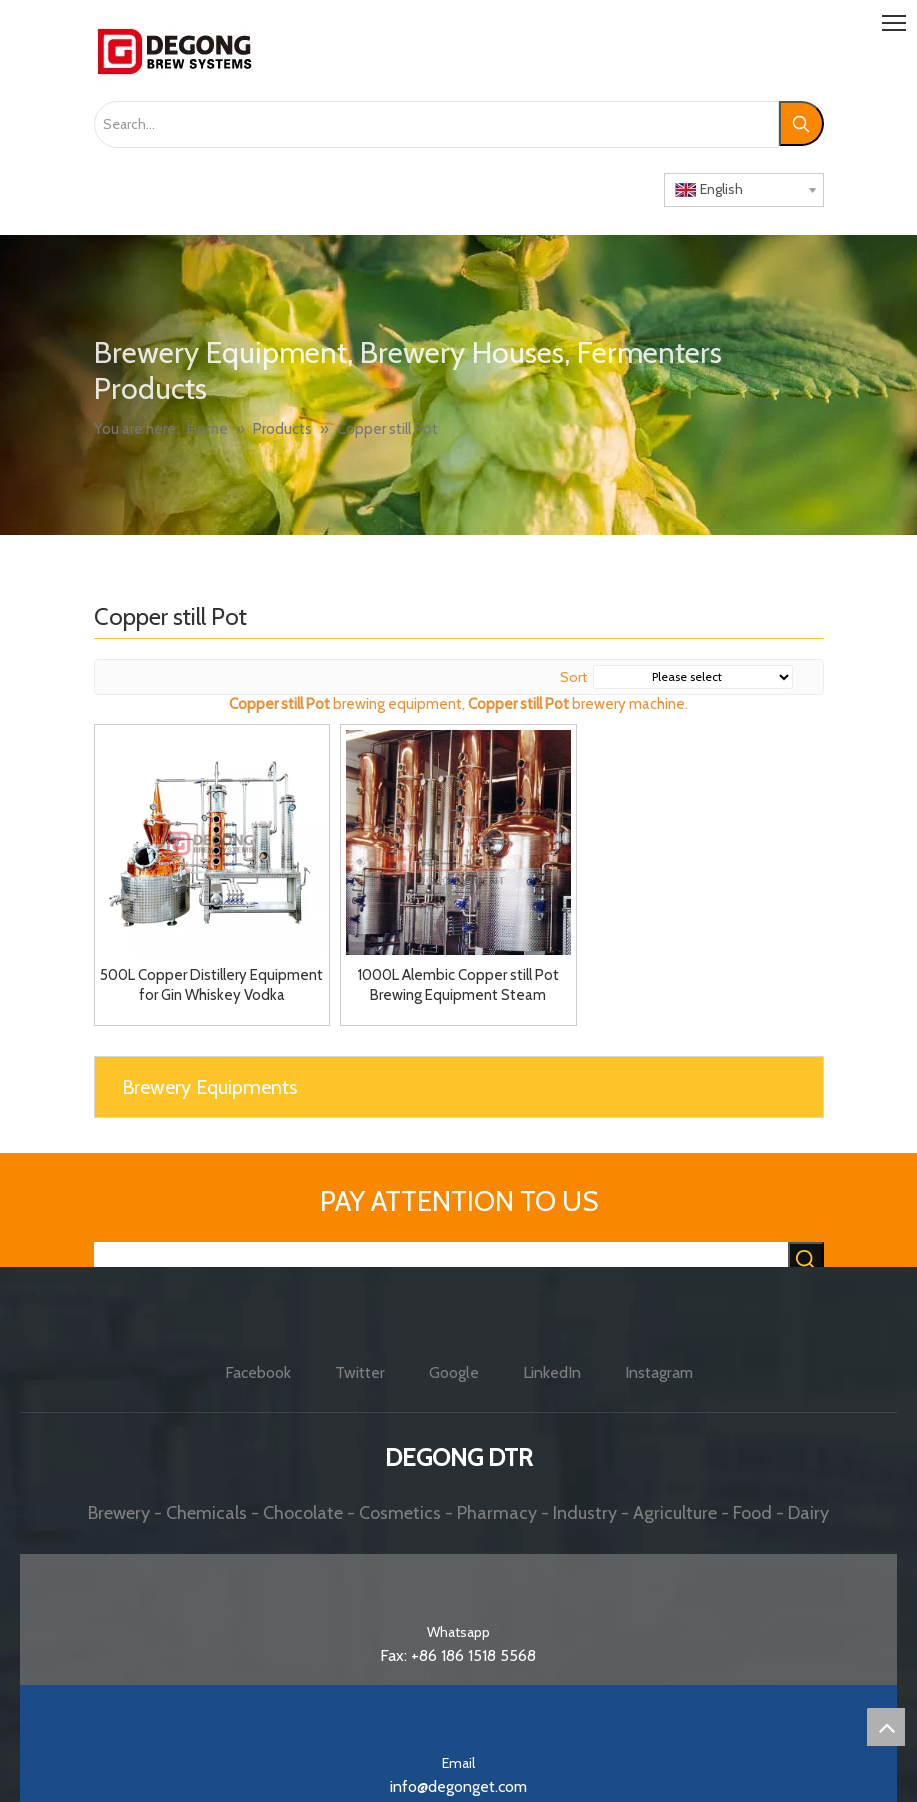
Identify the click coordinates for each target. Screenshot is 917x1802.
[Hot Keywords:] (801, 123)
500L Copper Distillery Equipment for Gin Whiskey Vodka (211, 985)
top (886, 1727)
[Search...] (436, 124)
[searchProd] (441, 1261)
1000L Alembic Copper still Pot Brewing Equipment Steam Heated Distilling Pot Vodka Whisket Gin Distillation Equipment (458, 985)
